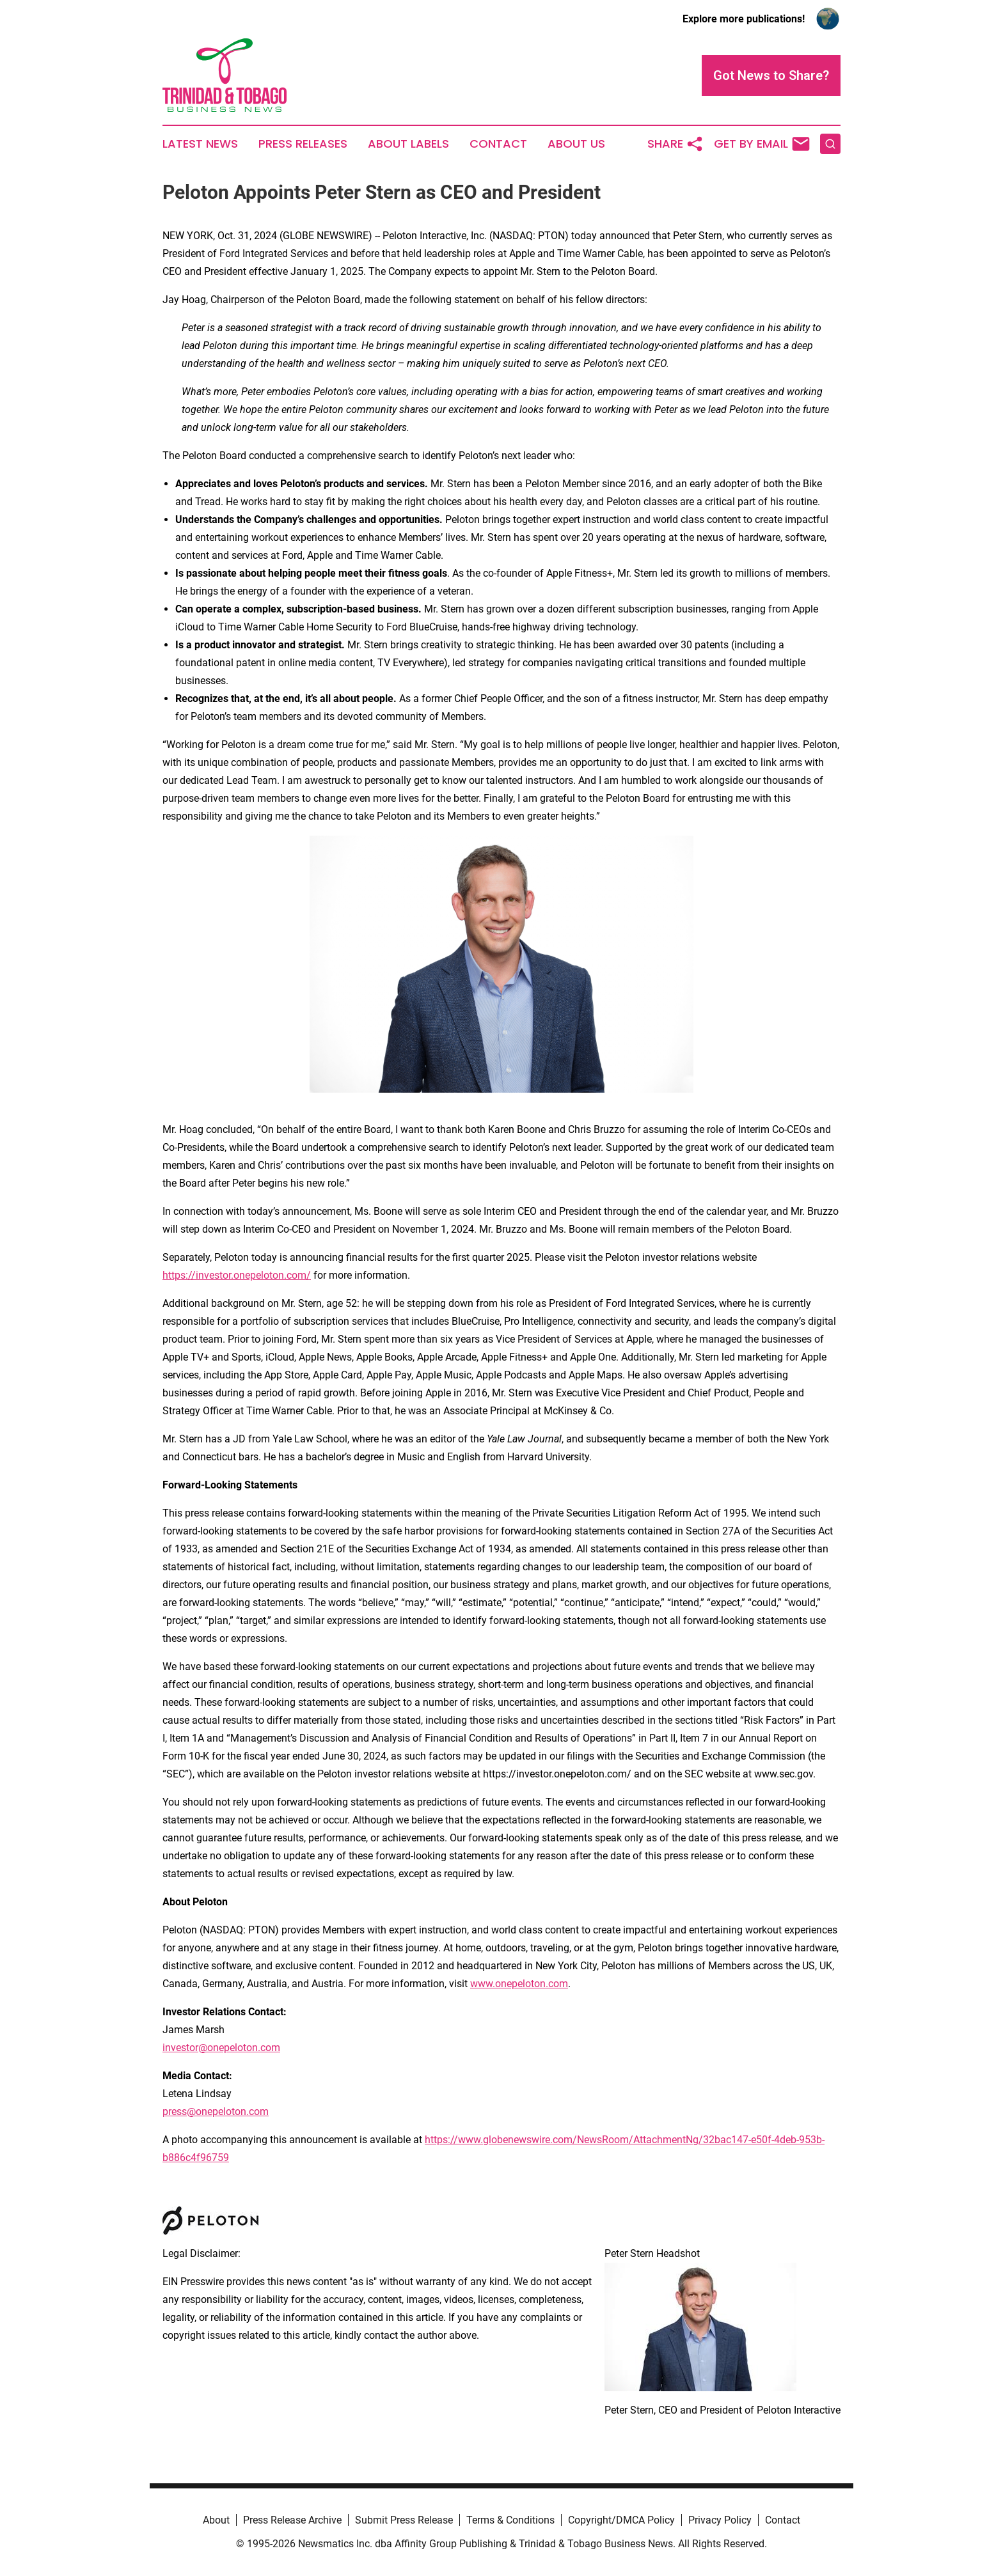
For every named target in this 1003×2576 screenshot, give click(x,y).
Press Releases (302, 144)
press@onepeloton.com (215, 2111)
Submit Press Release (404, 2520)
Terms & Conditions (510, 2520)
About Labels (408, 144)
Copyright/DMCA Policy (621, 2520)
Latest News (200, 144)
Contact (498, 144)
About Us (576, 144)
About (216, 2520)
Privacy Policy (720, 2520)
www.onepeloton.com (519, 1984)
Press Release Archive (292, 2520)
